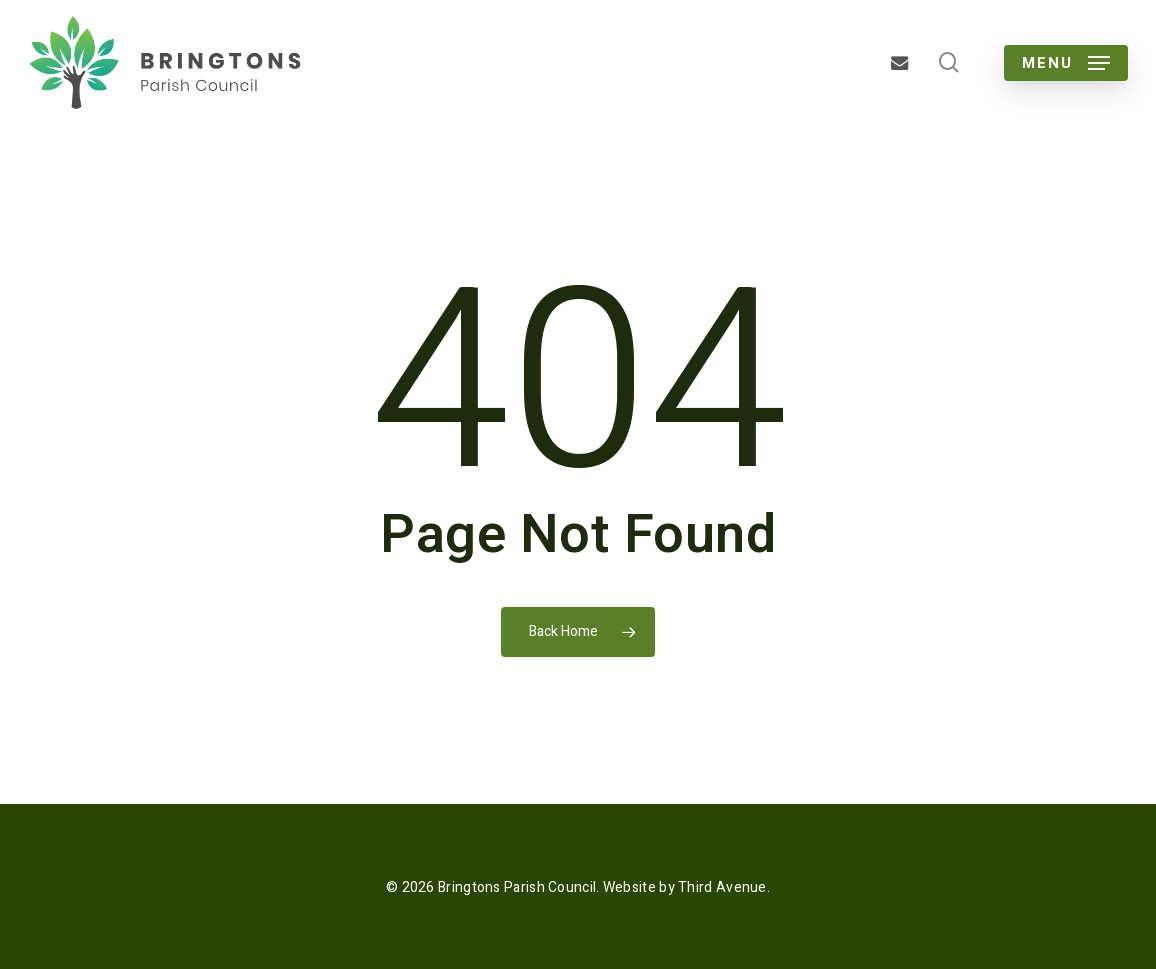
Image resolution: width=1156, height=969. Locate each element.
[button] (1066, 63)
